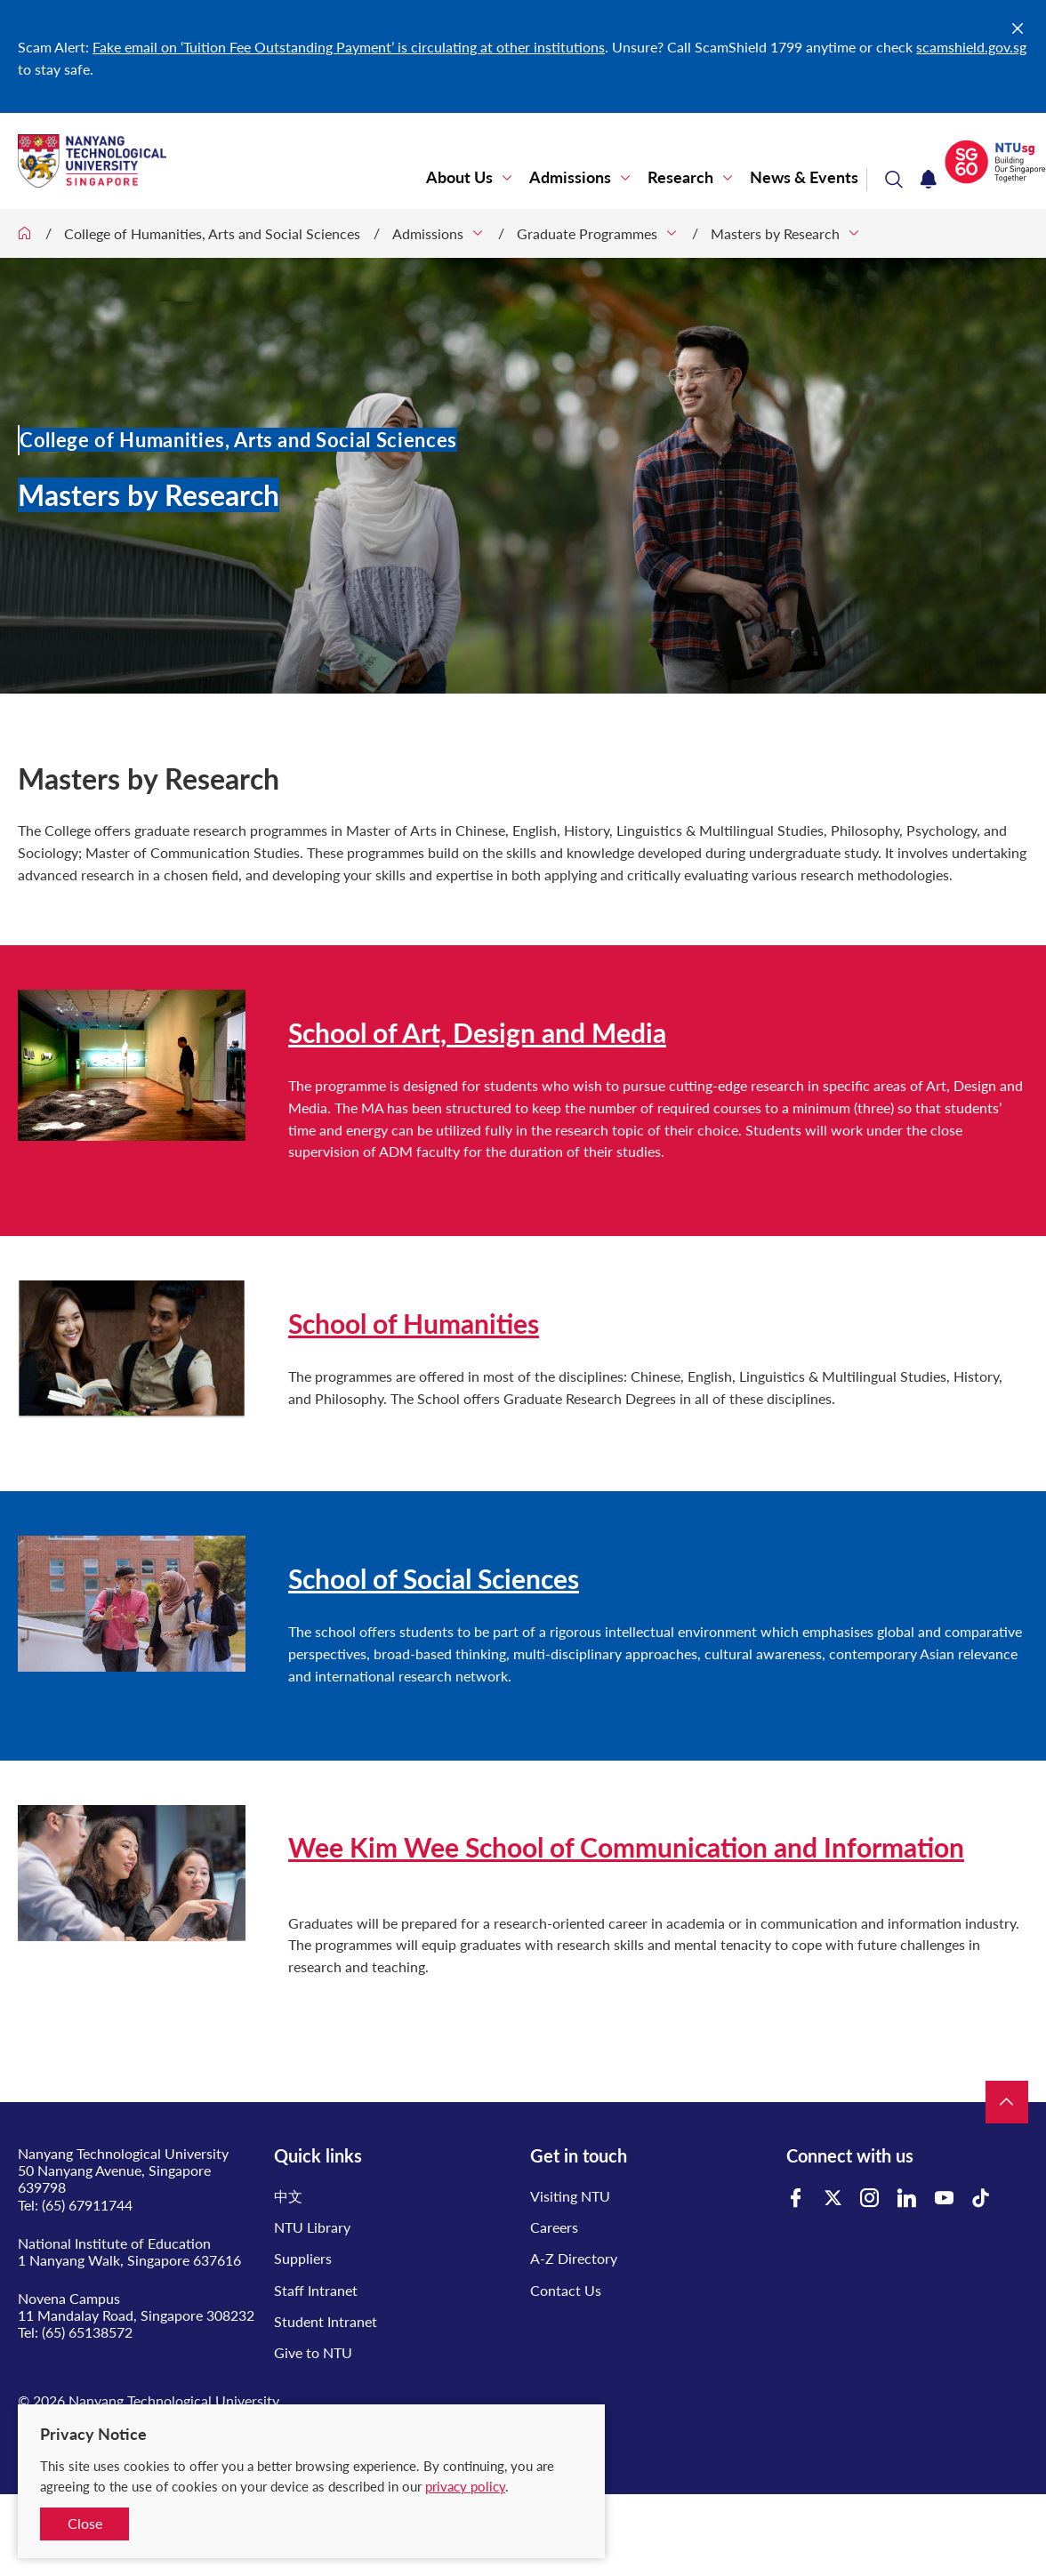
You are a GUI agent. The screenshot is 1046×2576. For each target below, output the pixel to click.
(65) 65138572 (87, 2331)
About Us (459, 177)
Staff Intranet (316, 2290)
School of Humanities (413, 1323)
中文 (288, 2195)
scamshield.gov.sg (971, 46)
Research (680, 177)
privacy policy (465, 2486)
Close (85, 2523)
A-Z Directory (573, 2258)
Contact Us (565, 2290)
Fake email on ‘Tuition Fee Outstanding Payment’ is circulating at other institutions (349, 46)
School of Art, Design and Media (477, 1032)
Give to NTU (313, 2352)
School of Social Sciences (433, 1578)
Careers (554, 2227)
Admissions (570, 177)
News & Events (804, 177)
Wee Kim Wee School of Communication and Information (626, 1847)
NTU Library (312, 2227)
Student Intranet (325, 2321)
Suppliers (303, 2258)
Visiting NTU (570, 2195)
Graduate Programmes (587, 233)
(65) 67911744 (87, 2204)
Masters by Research (775, 233)
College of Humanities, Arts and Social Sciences (212, 233)
